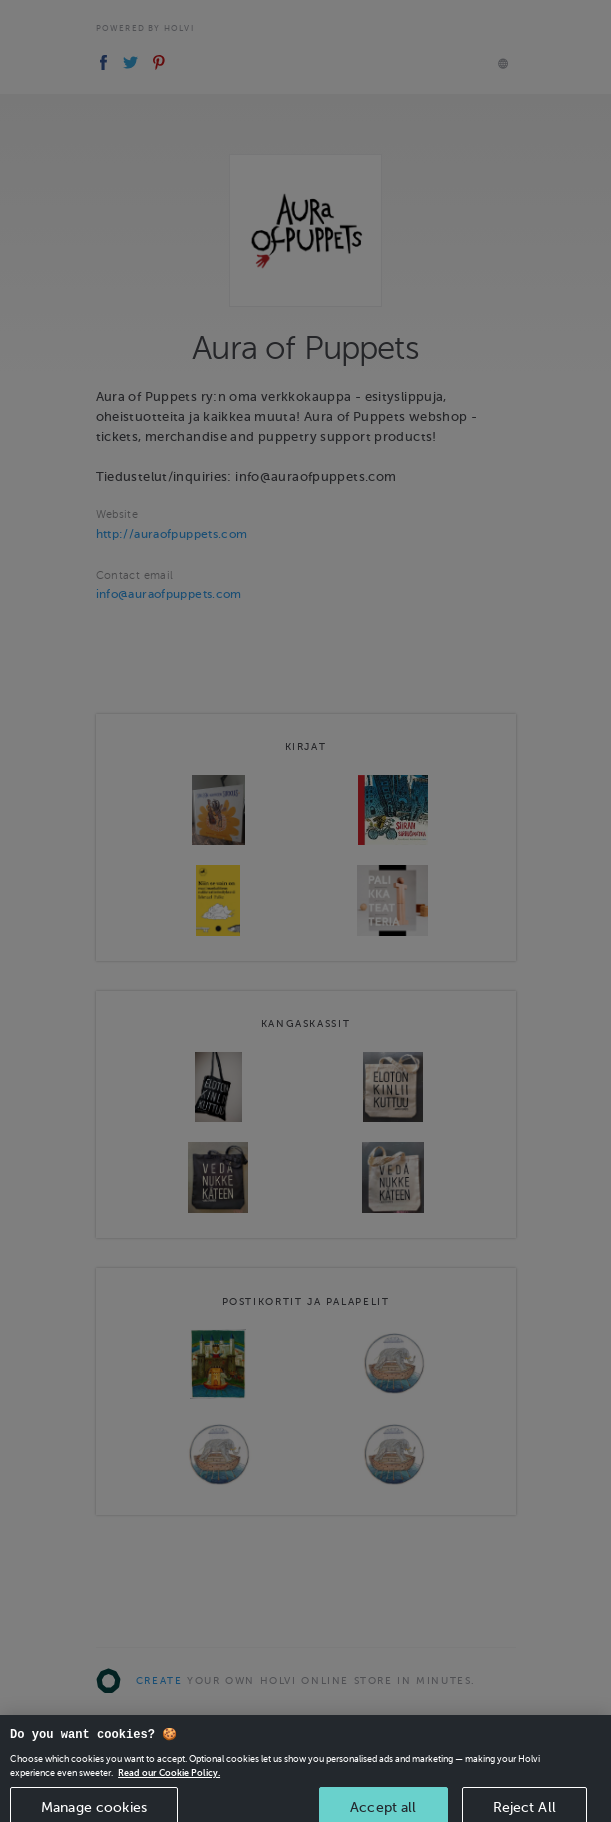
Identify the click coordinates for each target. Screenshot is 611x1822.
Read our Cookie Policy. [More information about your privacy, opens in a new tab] (169, 1783)
